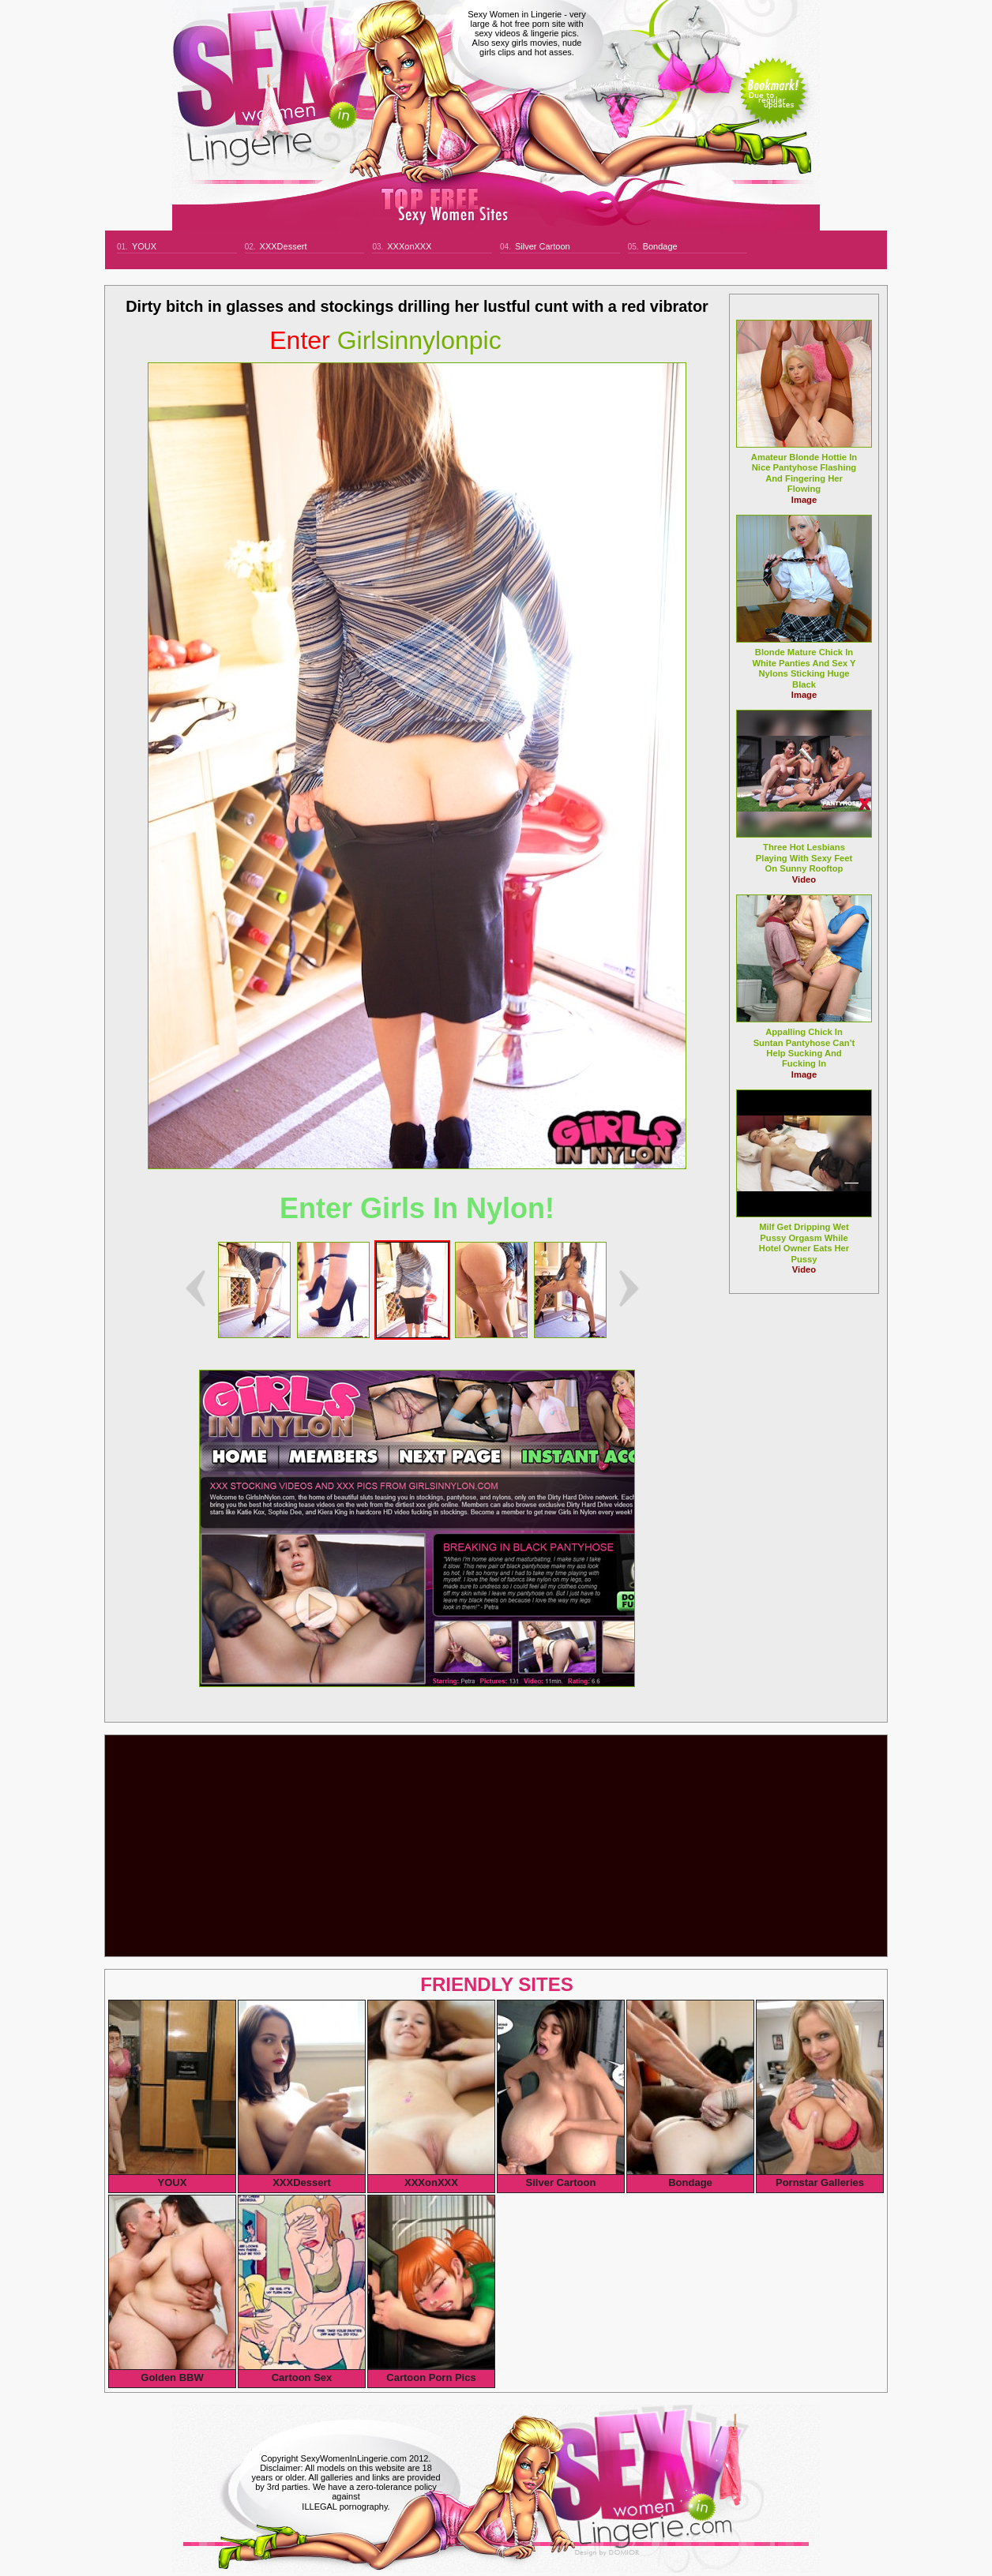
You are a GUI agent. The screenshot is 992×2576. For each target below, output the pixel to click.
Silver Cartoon (542, 246)
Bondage (660, 246)
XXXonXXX (409, 246)
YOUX (144, 246)
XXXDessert (283, 246)
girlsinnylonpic (385, 340)
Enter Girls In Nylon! (417, 1208)
